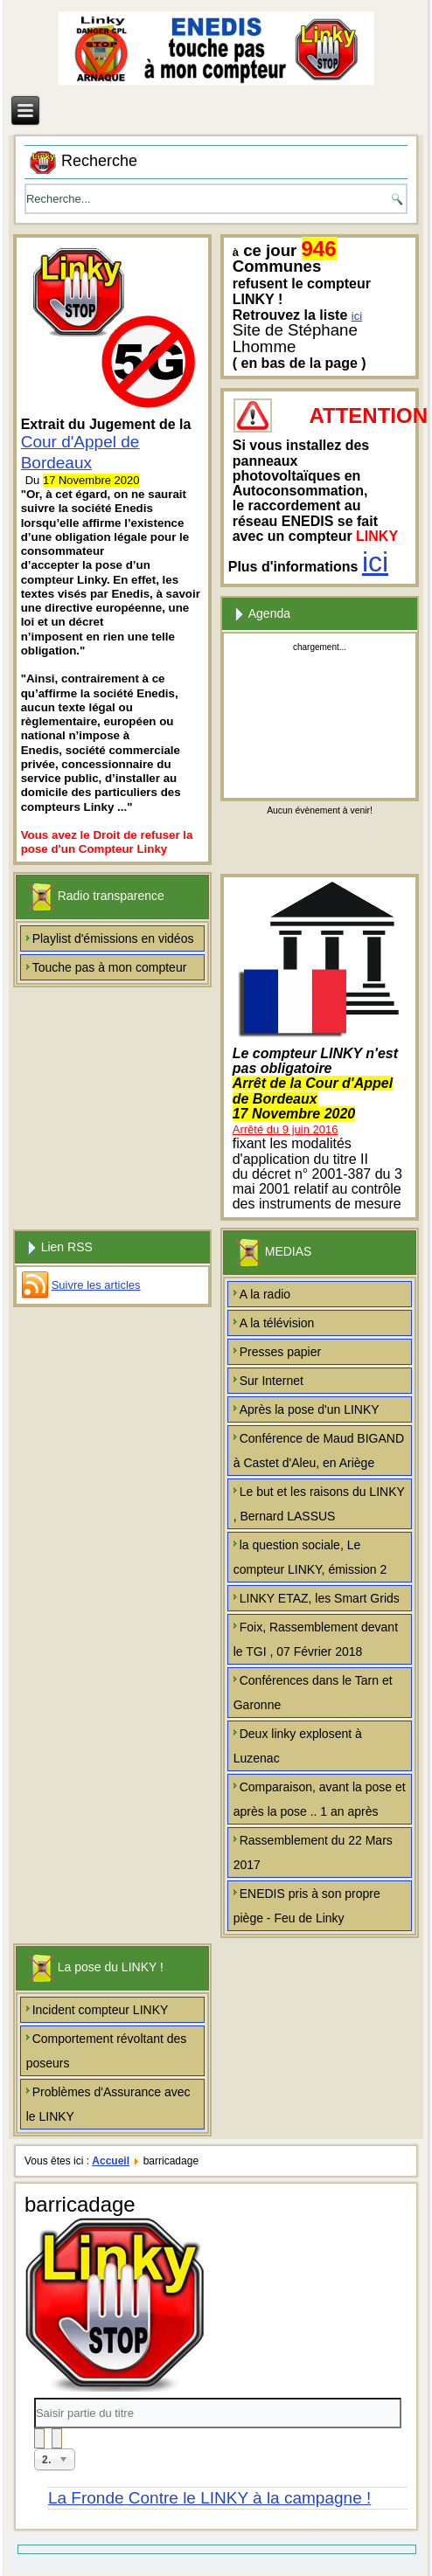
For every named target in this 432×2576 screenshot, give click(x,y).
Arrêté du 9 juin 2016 (285, 1129)
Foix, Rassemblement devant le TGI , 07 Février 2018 (315, 1639)
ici (357, 315)
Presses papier (280, 1352)
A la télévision (277, 1323)
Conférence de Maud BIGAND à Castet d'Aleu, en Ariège (318, 1450)
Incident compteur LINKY (100, 2010)
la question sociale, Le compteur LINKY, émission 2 (310, 1557)
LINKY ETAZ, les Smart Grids (320, 1598)
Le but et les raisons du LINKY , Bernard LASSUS (319, 1504)
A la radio (265, 1294)
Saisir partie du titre (34, 2398)
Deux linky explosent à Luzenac (297, 1746)
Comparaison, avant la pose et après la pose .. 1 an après (319, 1799)
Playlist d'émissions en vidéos (113, 938)
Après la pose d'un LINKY (310, 1409)
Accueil (110, 2161)
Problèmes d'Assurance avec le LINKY (108, 2104)
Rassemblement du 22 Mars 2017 (313, 1852)
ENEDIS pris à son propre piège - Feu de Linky (306, 1906)
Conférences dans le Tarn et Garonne (313, 1692)
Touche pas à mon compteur (109, 967)
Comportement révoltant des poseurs (106, 2051)
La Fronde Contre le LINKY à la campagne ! (209, 2498)
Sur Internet (271, 1381)
